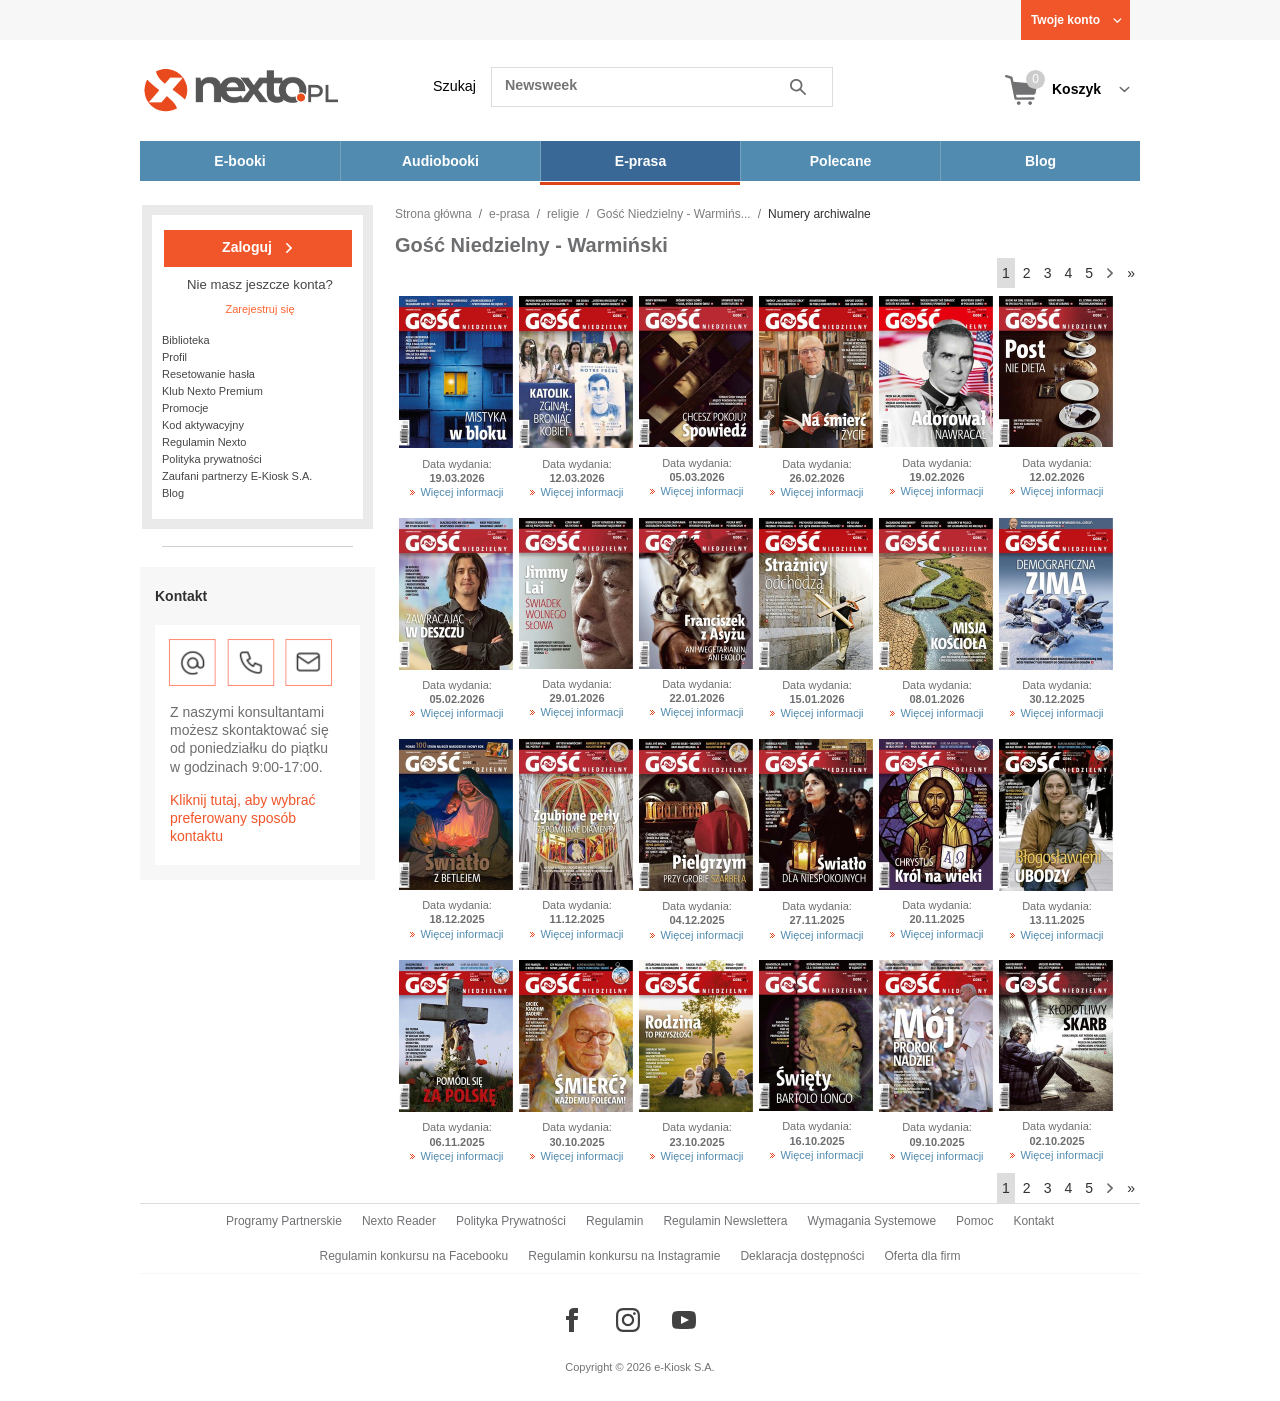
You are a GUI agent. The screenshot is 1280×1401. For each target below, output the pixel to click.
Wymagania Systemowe (871, 1221)
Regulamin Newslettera (725, 1221)
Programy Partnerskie (284, 1221)
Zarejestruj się (259, 309)
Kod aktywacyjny (203, 425)
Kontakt (1033, 1221)
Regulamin (614, 1221)
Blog (173, 493)
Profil (174, 357)
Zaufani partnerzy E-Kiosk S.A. (237, 476)
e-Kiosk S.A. (684, 1367)
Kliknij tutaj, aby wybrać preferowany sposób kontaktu (243, 818)
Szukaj (454, 86)
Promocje (185, 408)
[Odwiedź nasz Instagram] (628, 1320)
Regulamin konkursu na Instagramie (624, 1256)
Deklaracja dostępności (802, 1256)
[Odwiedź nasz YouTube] (684, 1320)
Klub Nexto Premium (212, 391)
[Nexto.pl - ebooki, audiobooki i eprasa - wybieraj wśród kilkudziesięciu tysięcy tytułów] (241, 89)
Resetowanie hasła (208, 374)
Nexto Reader (399, 1221)
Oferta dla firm (922, 1256)
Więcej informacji (461, 492)
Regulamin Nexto (204, 442)
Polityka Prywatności (511, 1221)
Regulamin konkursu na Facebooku (414, 1256)
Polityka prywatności (212, 459)
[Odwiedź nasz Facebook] (572, 1320)
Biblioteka (186, 340)
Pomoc (974, 1221)
